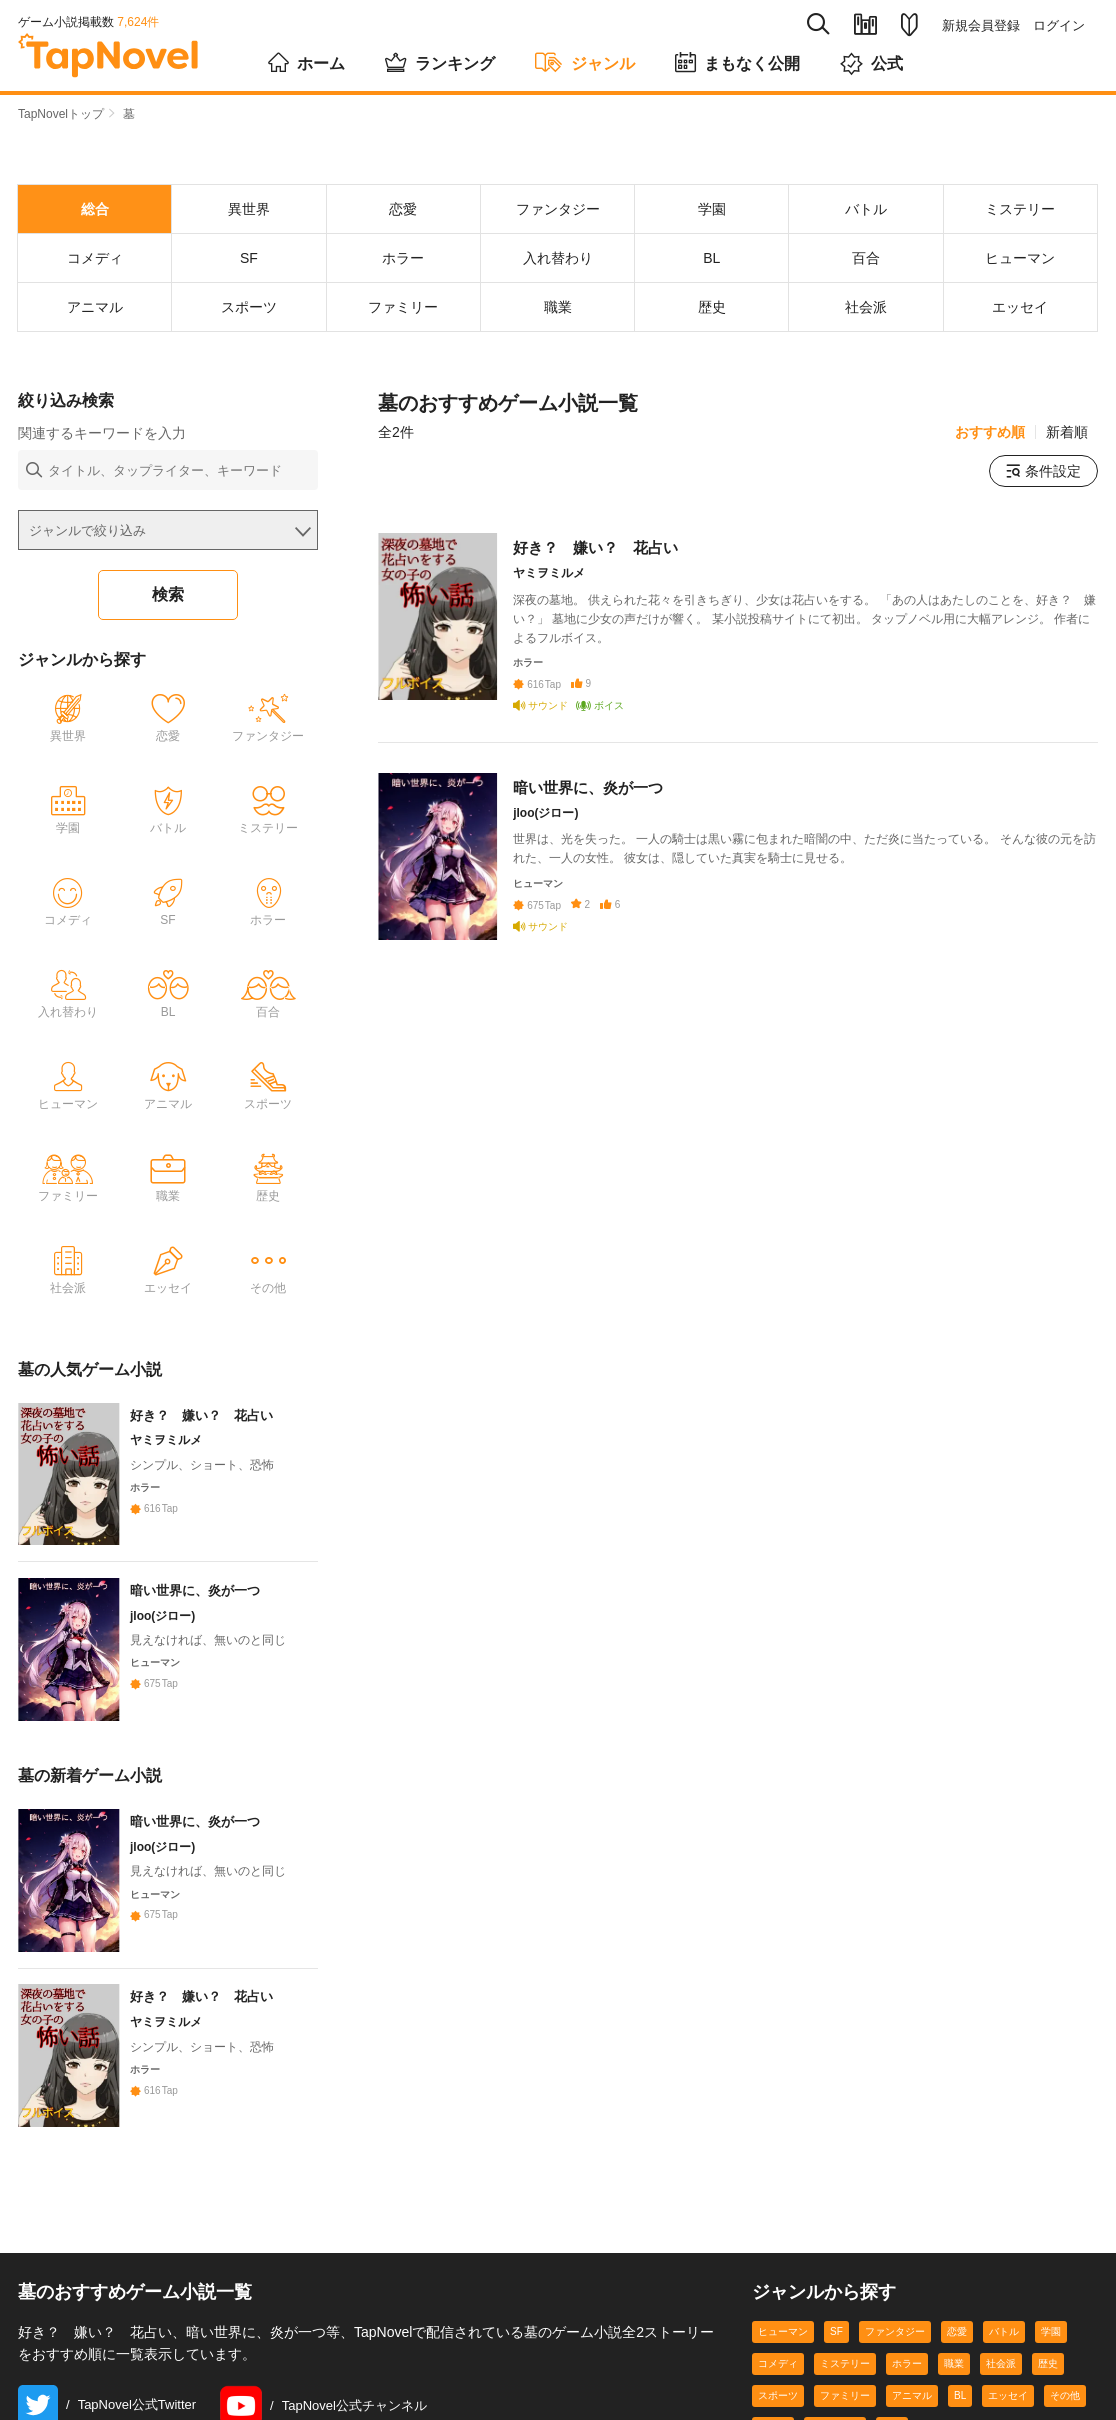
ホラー (907, 2365)
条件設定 (1043, 471)
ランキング (440, 62)
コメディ (778, 2365)
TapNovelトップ (61, 114)
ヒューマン (783, 2333)
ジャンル (585, 62)
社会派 (1001, 2365)
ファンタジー (895, 2333)
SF (836, 2333)
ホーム (306, 62)
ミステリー (845, 2365)
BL (960, 2397)
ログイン (1059, 25)
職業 (954, 2365)
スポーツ (778, 2397)
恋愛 (957, 2333)
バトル (1004, 2333)
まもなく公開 (737, 62)
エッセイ (1008, 2397)
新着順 (1067, 432)
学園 (1051, 2333)
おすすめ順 (990, 432)
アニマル (912, 2397)
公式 (871, 63)
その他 (1065, 2397)
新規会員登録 (981, 25)
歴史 (1048, 2365)
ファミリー (845, 2397)
